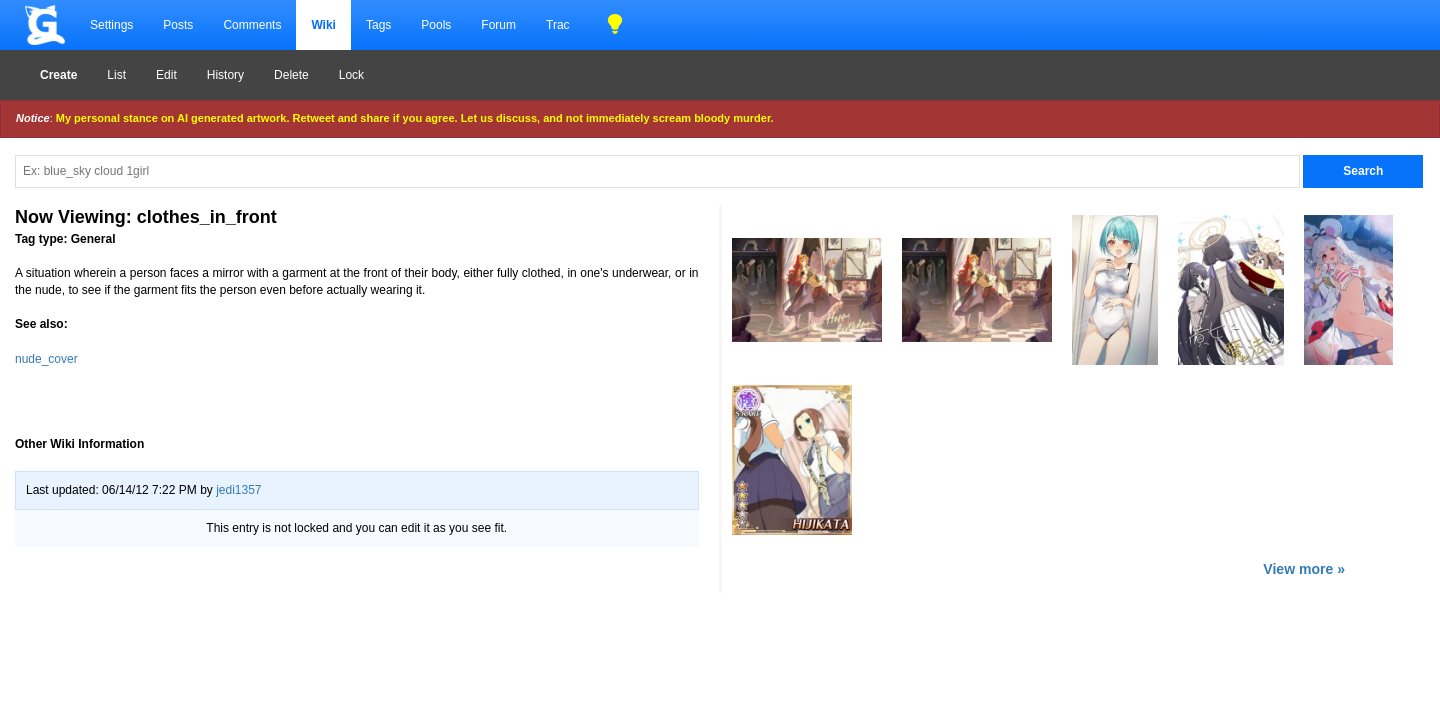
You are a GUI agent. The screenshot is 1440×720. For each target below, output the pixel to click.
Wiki (323, 25)
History (225, 75)
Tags (378, 25)
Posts (178, 25)
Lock (351, 75)
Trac (558, 25)
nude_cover (46, 359)
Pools (436, 25)
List (116, 75)
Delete (291, 75)
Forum (498, 25)
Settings (111, 25)
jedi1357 (238, 490)
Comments (252, 25)
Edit (166, 75)
